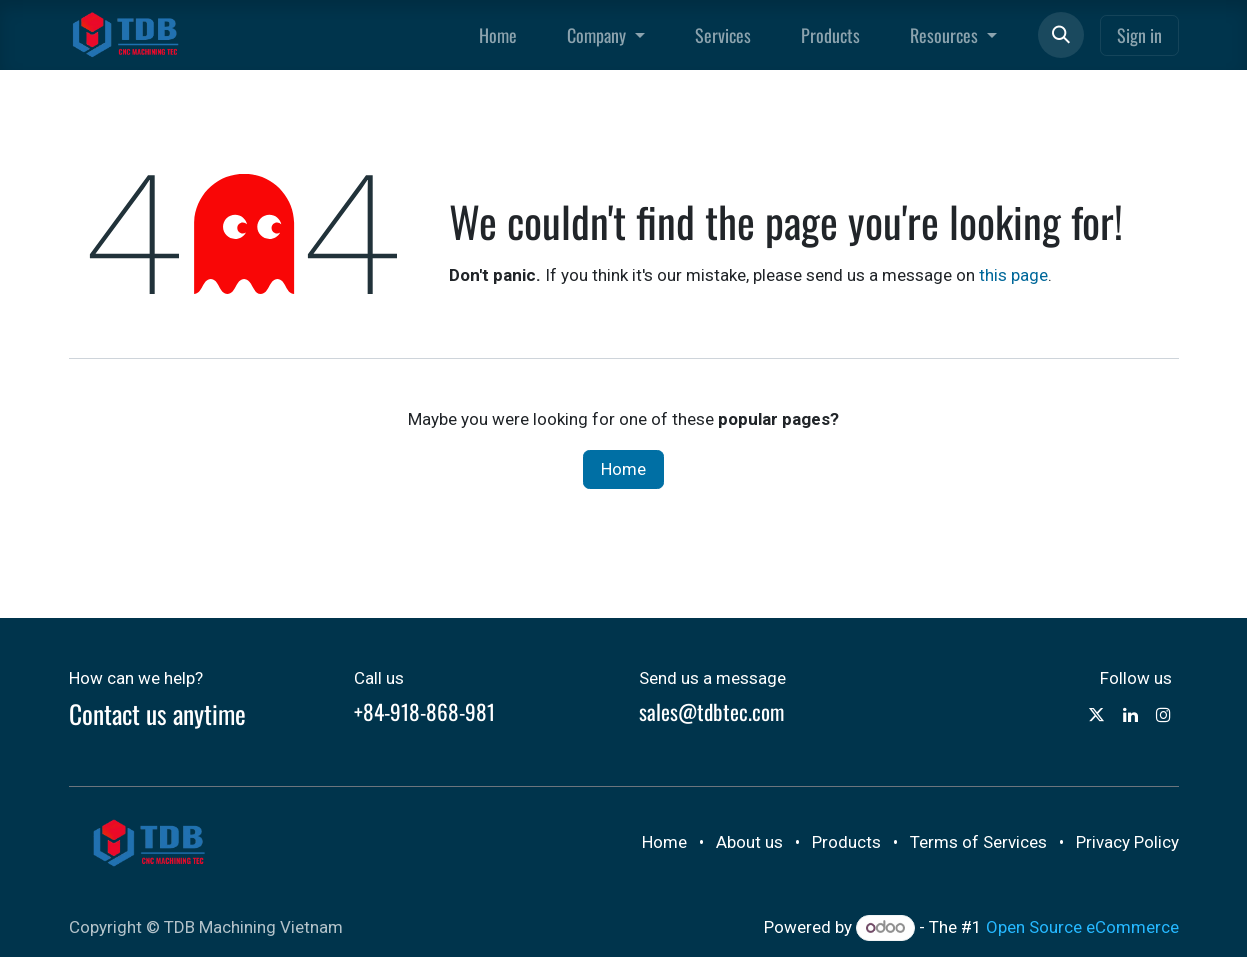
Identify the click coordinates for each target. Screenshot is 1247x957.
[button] (1061, 35)
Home (623, 469)
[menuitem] (498, 35)
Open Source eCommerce (1082, 927)
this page (1013, 275)
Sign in (1139, 35)
